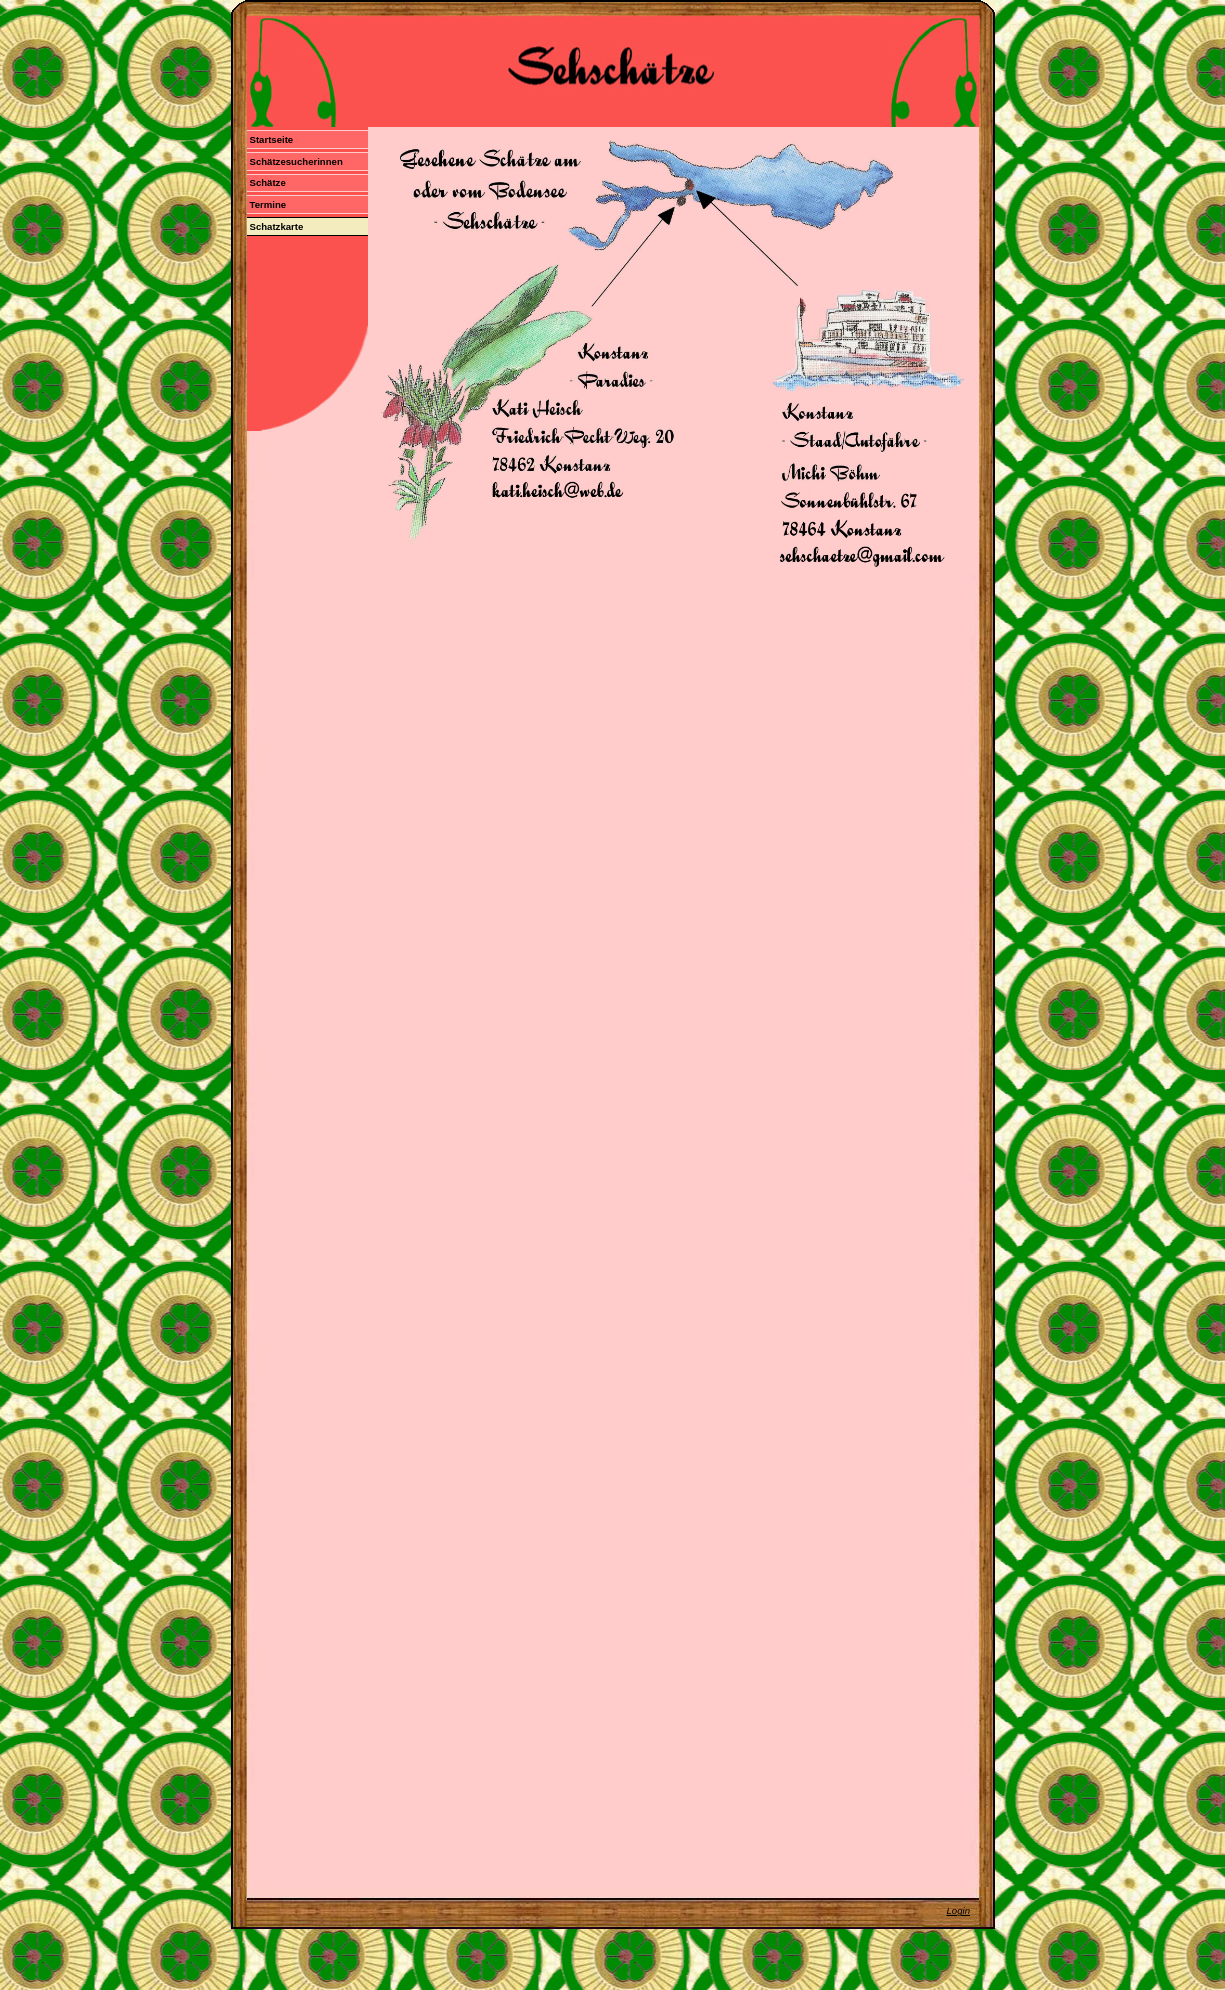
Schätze (267, 182)
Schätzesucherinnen (295, 161)
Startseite (271, 139)
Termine (267, 204)
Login (958, 1910)
